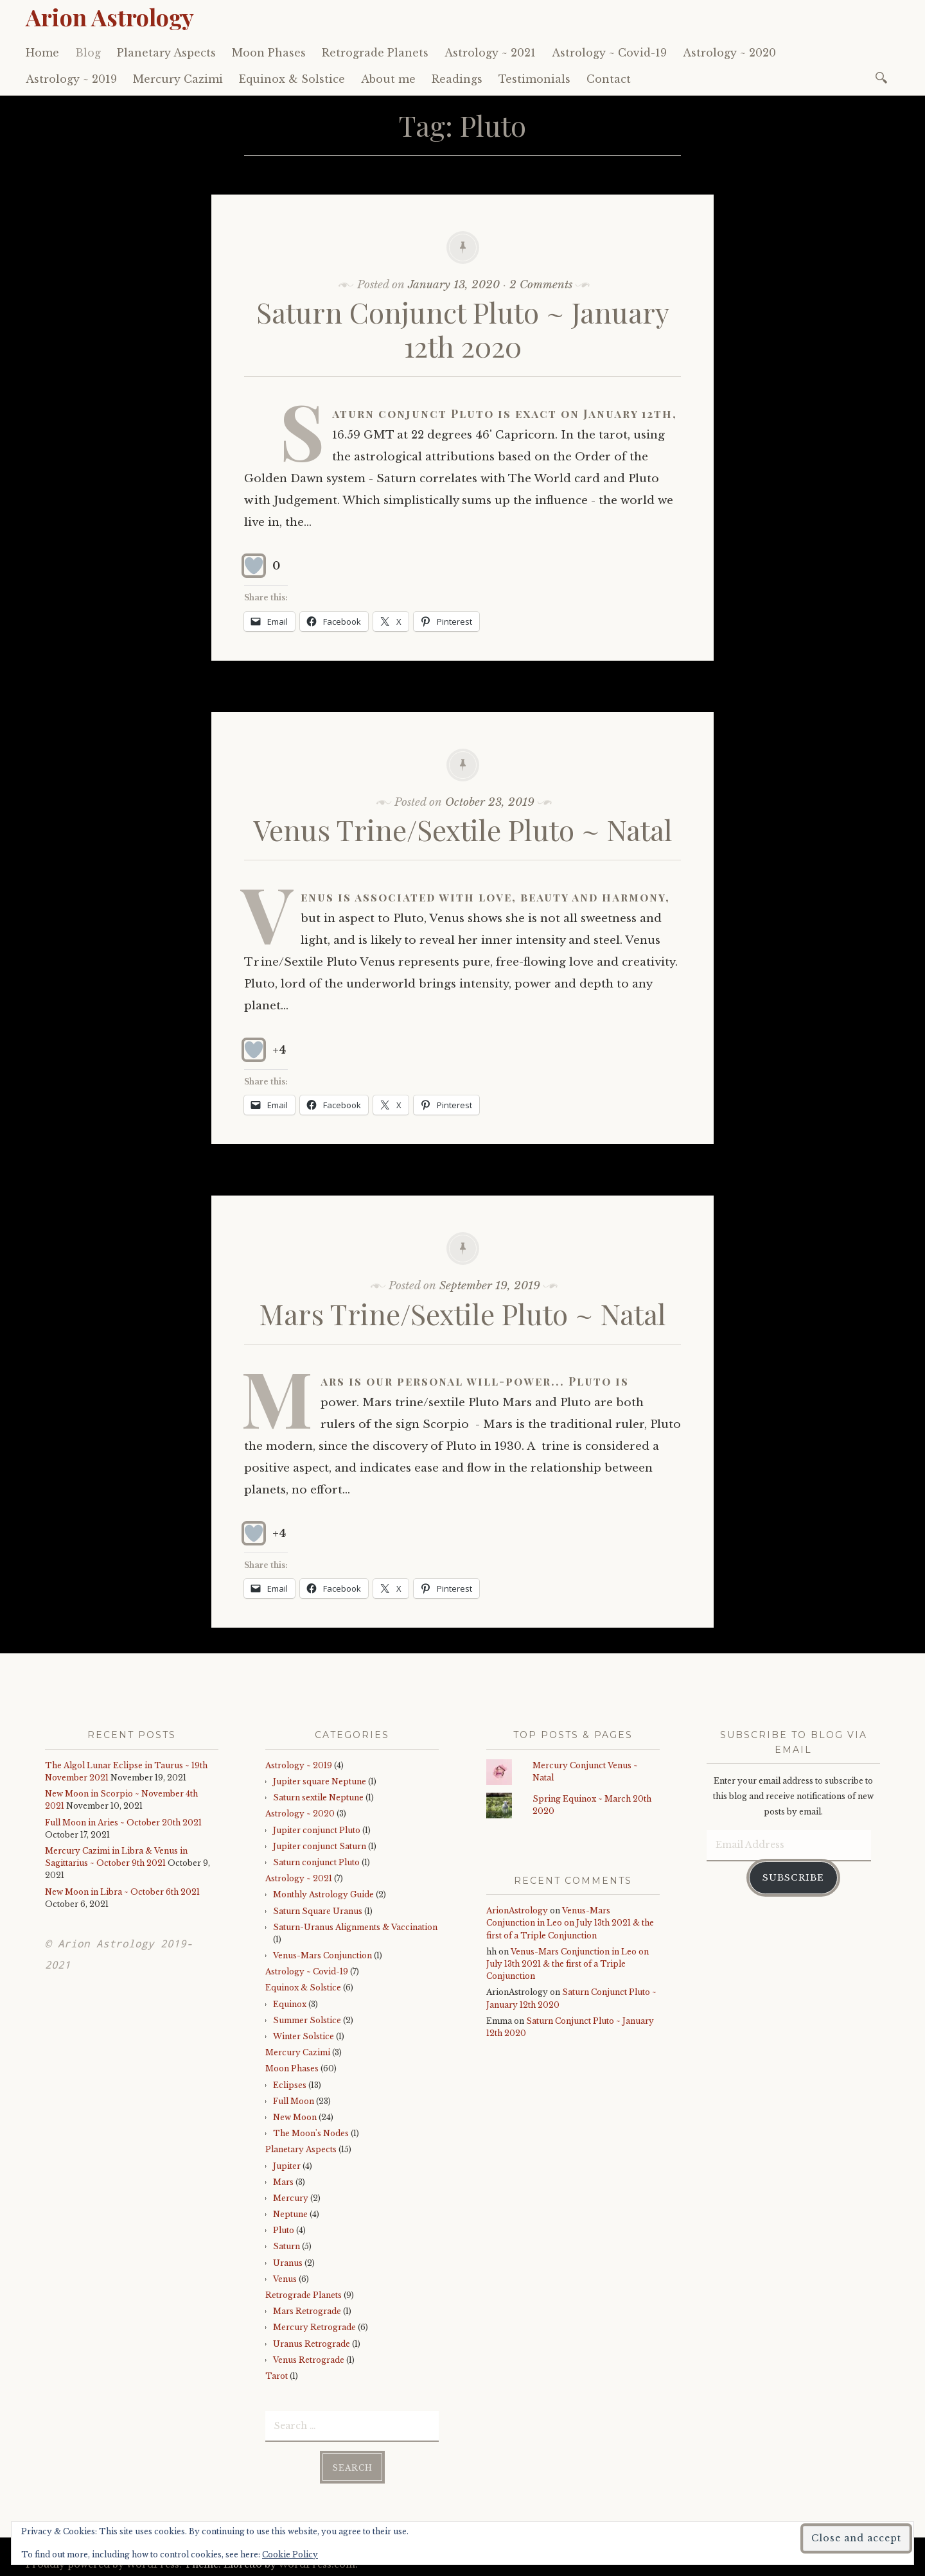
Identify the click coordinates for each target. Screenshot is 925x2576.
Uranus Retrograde (311, 2344)
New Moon (295, 2117)
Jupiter (287, 2166)
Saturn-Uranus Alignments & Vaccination (355, 1927)
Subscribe (793, 1875)
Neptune (290, 2214)
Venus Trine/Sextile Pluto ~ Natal (463, 829)
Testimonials (534, 79)
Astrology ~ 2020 (729, 52)
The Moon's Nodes (311, 2133)
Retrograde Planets (375, 52)
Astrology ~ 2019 (71, 79)
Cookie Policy (290, 2554)
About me (388, 79)
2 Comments (540, 285)
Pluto (283, 2230)
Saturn (286, 2246)
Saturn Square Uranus (317, 1911)
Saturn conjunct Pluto (316, 1862)
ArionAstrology (517, 1910)
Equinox (289, 2004)
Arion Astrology (110, 16)
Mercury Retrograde (314, 2327)
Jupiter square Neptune (319, 1781)
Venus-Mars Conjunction (322, 1955)
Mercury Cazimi (178, 79)
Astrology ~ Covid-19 (609, 52)
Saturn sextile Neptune (318, 1797)
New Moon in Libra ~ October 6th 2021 (122, 1892)
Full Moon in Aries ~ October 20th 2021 (123, 1822)
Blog (88, 52)
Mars (283, 2182)
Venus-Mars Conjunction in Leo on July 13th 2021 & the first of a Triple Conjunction (570, 1923)
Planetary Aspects (166, 52)
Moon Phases (269, 52)
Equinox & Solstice (292, 79)
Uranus (288, 2263)
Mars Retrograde (307, 2311)
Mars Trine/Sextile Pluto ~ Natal (463, 1313)
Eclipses (289, 2085)
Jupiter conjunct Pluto (316, 1830)
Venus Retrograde (308, 2360)
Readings (457, 79)
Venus (285, 2279)
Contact (608, 79)
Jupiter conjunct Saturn (319, 1846)
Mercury (290, 2198)
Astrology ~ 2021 (490, 52)
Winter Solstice (303, 2036)
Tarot (276, 2376)
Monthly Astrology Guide (323, 1894)
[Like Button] (253, 565)
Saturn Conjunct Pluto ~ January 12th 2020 (462, 329)
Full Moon (293, 2101)
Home (42, 52)
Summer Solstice (307, 2020)
